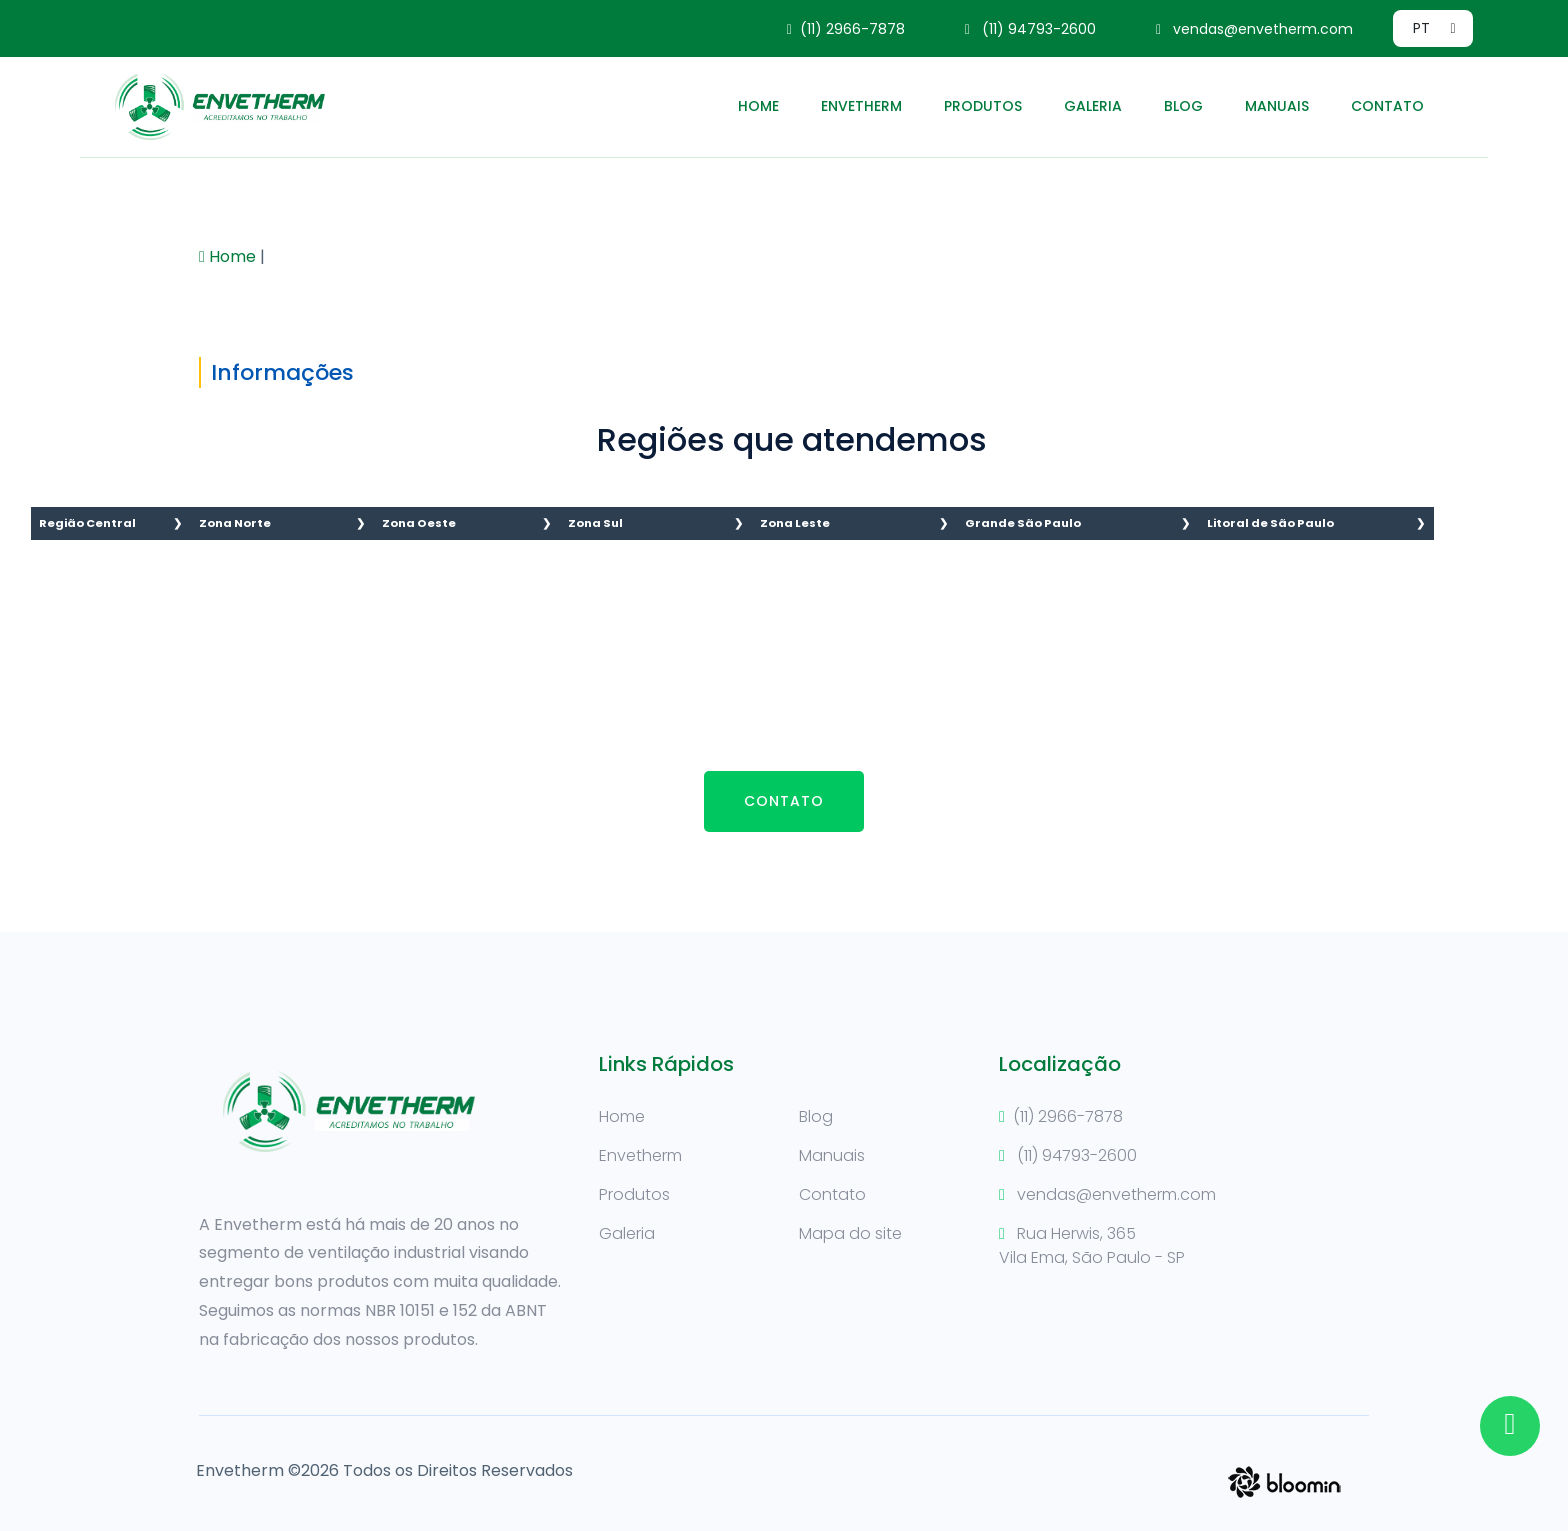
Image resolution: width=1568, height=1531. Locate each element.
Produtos (983, 106)
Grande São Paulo (1023, 523)
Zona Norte (235, 523)
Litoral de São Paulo (1270, 523)
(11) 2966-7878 (846, 29)
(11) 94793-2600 (1030, 29)
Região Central (87, 523)
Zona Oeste (419, 523)
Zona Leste (795, 523)
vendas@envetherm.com (1254, 29)
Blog (1183, 106)
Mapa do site (850, 1233)
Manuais (1277, 106)
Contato (1387, 106)
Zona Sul (595, 523)
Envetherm (861, 106)
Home (758, 106)
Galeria (1093, 106)
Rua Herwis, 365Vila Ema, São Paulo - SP (1092, 1245)
